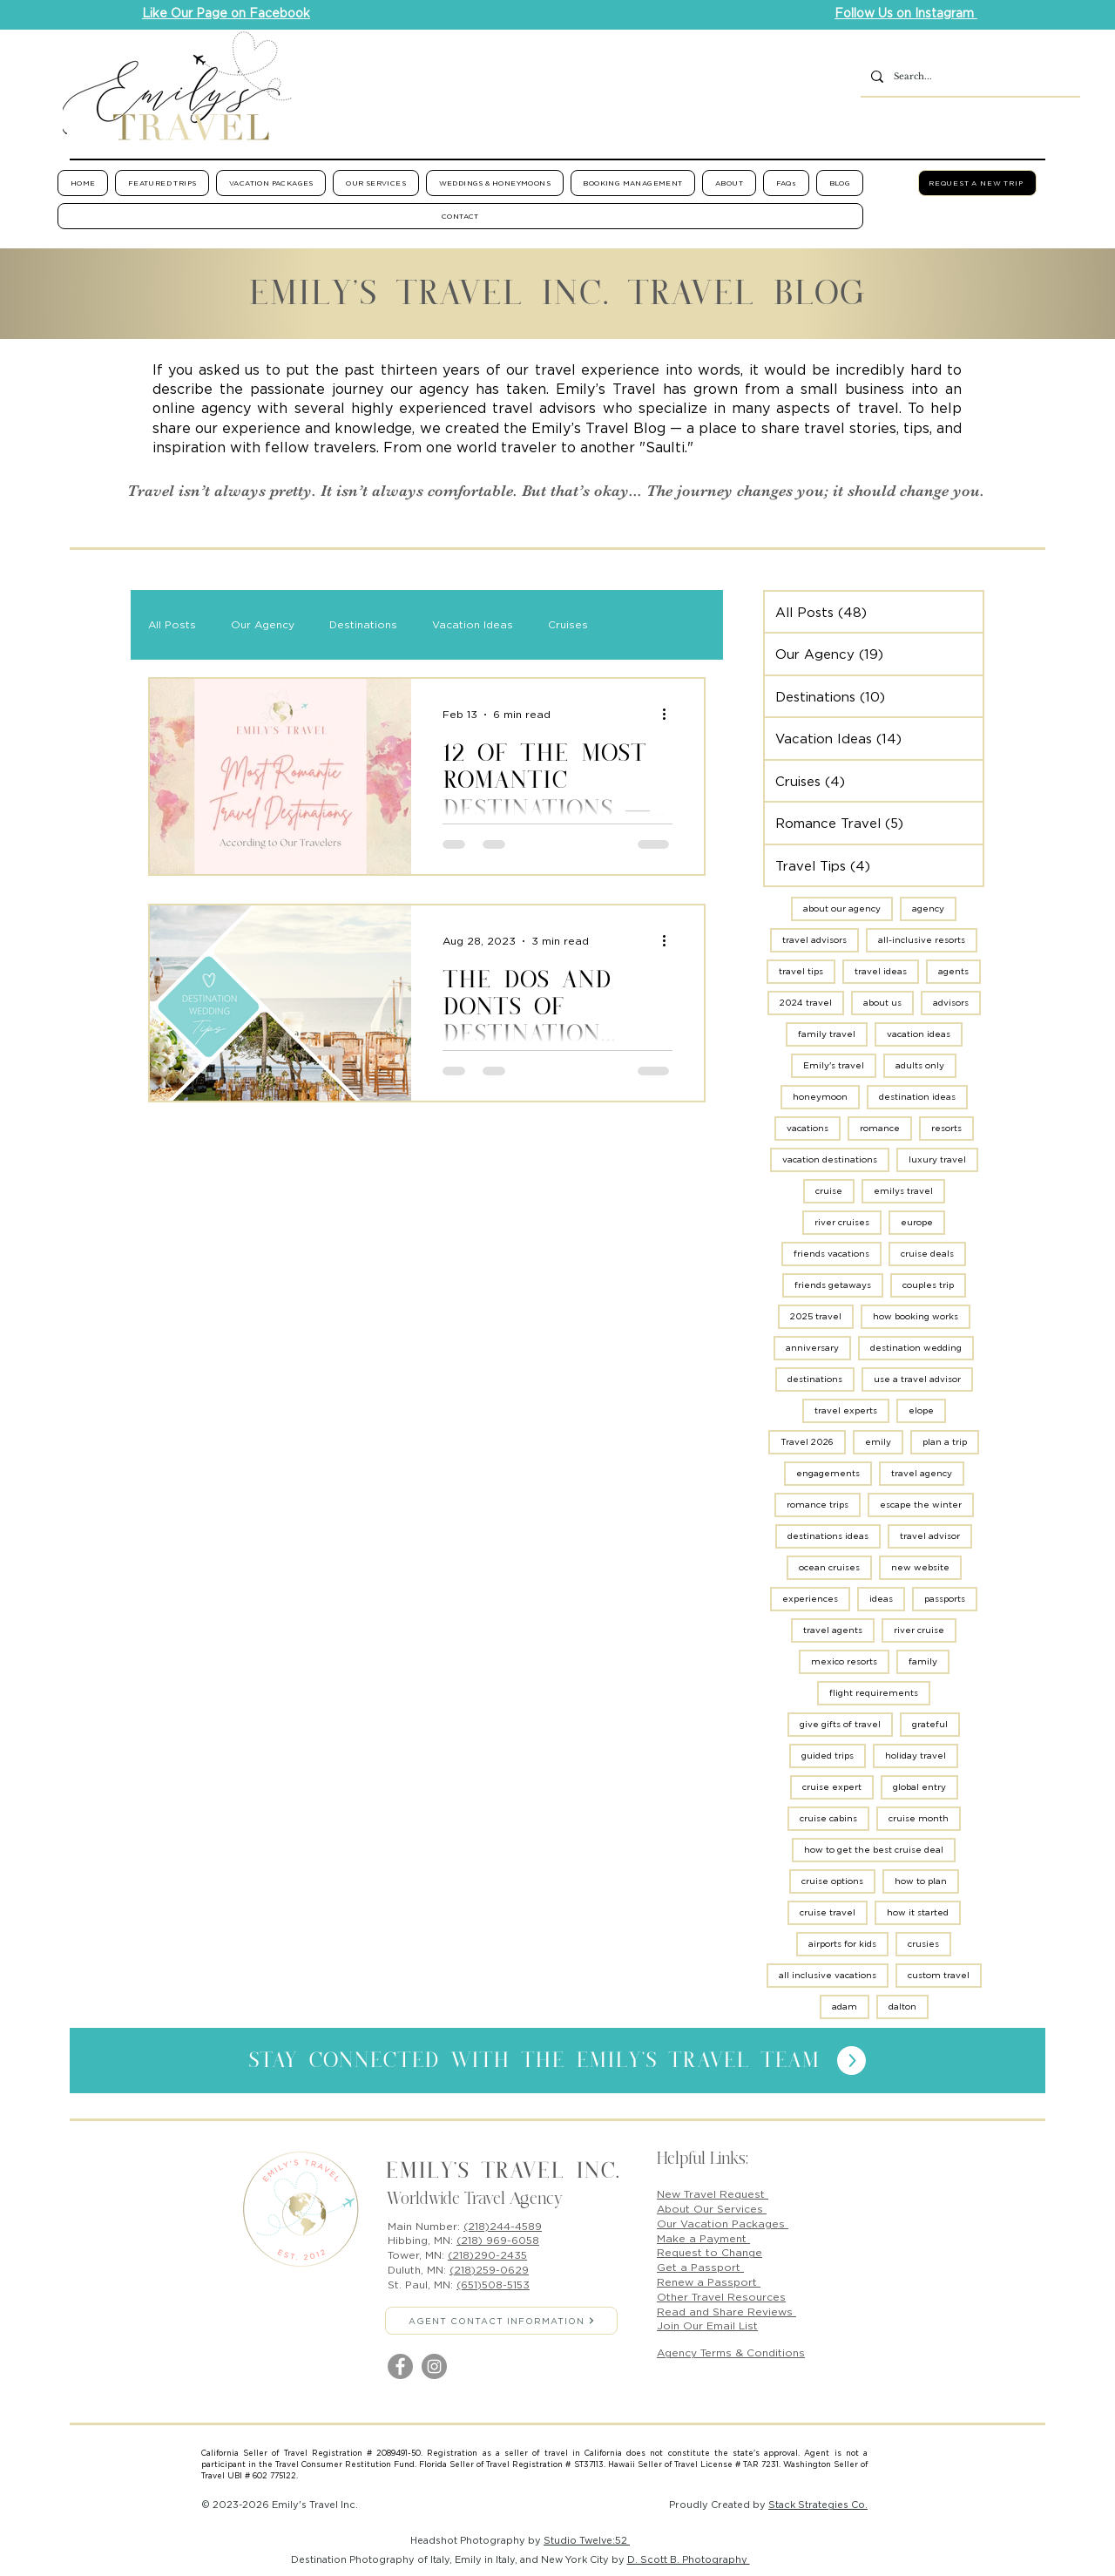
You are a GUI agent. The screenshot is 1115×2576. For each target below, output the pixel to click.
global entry (919, 1787)
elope (921, 1410)
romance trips (817, 1504)
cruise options (832, 1881)
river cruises (841, 1222)
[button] (162, 183)
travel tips (801, 971)
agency (928, 908)
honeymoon (820, 1097)
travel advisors (814, 940)
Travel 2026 (807, 1442)
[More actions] (669, 714)
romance (880, 1128)
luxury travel (937, 1159)
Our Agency (262, 624)
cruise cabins (828, 1818)
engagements (828, 1473)
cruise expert (832, 1787)
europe (917, 1222)
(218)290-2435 (487, 2255)
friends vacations (831, 1253)
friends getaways (832, 1285)
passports (944, 1598)
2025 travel (815, 1316)
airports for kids (842, 1944)
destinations (814, 1379)
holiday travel (915, 1755)
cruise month (919, 1818)
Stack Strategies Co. (818, 2504)
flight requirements (873, 1693)
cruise (828, 1191)
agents (953, 971)
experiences (810, 1598)
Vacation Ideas (472, 624)
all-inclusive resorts (921, 940)
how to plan (921, 1881)
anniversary (812, 1347)
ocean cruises (829, 1567)
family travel (826, 1034)
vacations (807, 1128)
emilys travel (903, 1191)
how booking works (915, 1316)
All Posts (172, 624)
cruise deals (927, 1253)
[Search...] (969, 77)
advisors (951, 1002)
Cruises (568, 624)
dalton (902, 2006)
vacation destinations (829, 1159)
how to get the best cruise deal (873, 1849)
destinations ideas (827, 1536)
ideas (881, 1598)
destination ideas (917, 1097)
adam (844, 2006)
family (923, 1661)
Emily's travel (833, 1065)
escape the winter (921, 1504)
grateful (930, 1724)
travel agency (921, 1473)
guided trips (827, 1755)
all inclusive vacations (827, 1975)
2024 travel (806, 1002)
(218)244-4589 (502, 2226)
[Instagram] (434, 2366)
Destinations (363, 624)
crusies (923, 1944)
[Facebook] (400, 2366)
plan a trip (944, 1442)
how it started (918, 1912)
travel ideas (881, 971)
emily (878, 1442)
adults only (919, 1065)
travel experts (845, 1410)
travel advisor (930, 1536)
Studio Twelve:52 (587, 2540)
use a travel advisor (917, 1379)
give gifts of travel (840, 1724)
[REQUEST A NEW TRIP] (977, 183)
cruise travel (827, 1912)
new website (920, 1567)
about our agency (842, 908)
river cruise (919, 1630)
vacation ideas (918, 1034)
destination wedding (916, 1347)
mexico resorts (844, 1661)
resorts (946, 1128)
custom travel (939, 1975)
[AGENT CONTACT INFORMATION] (501, 2321)
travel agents (832, 1630)
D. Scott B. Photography (688, 2559)
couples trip (928, 1285)
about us (882, 1002)
